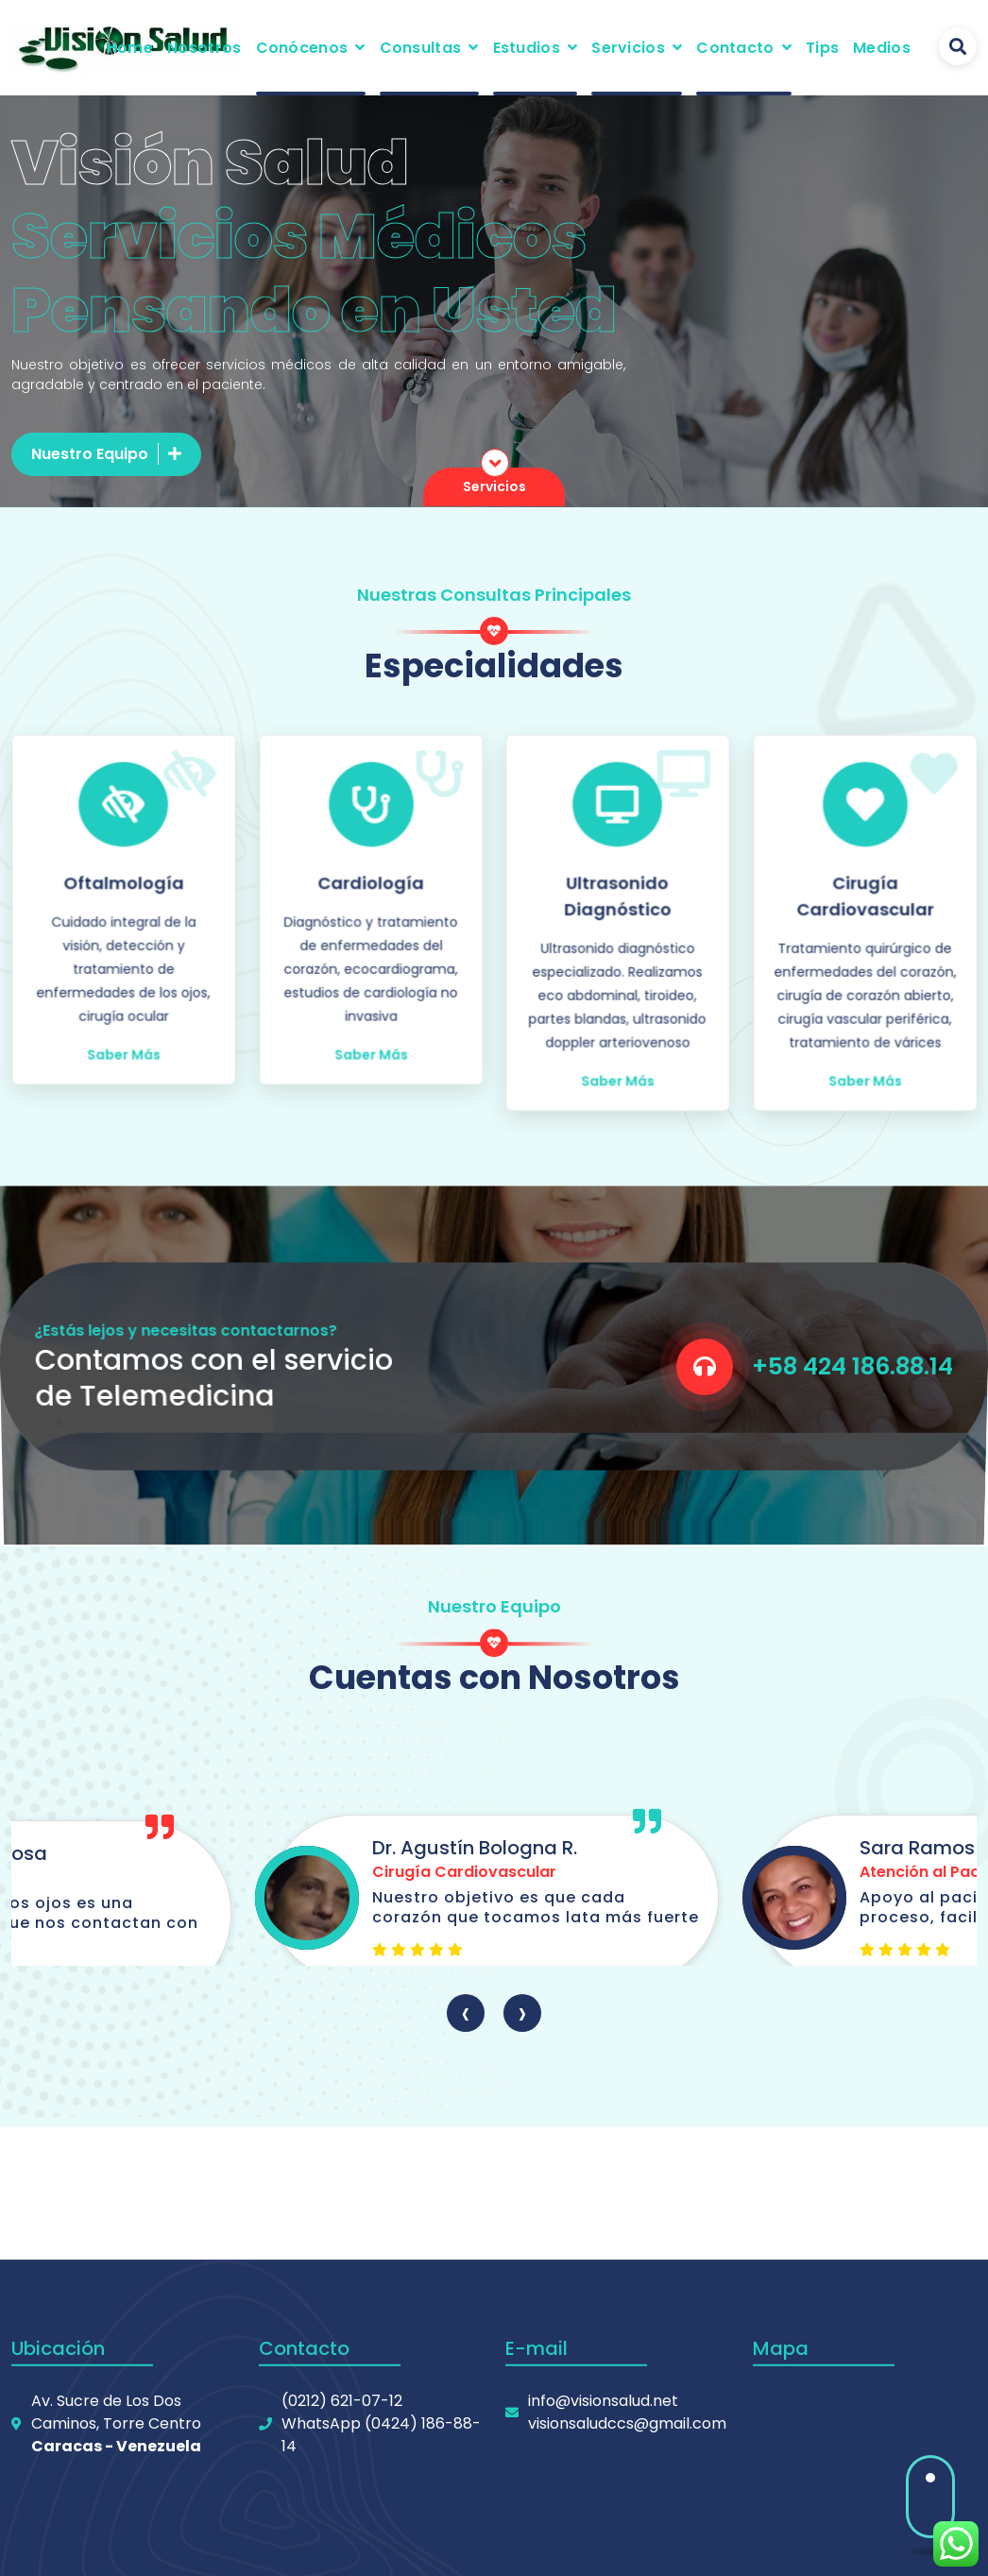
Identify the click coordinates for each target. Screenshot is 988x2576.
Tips (822, 48)
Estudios (526, 48)
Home (130, 48)
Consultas (421, 48)
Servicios (628, 48)
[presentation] (466, 2013)
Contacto (735, 48)
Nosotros (204, 48)
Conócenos (302, 48)
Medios (882, 48)
